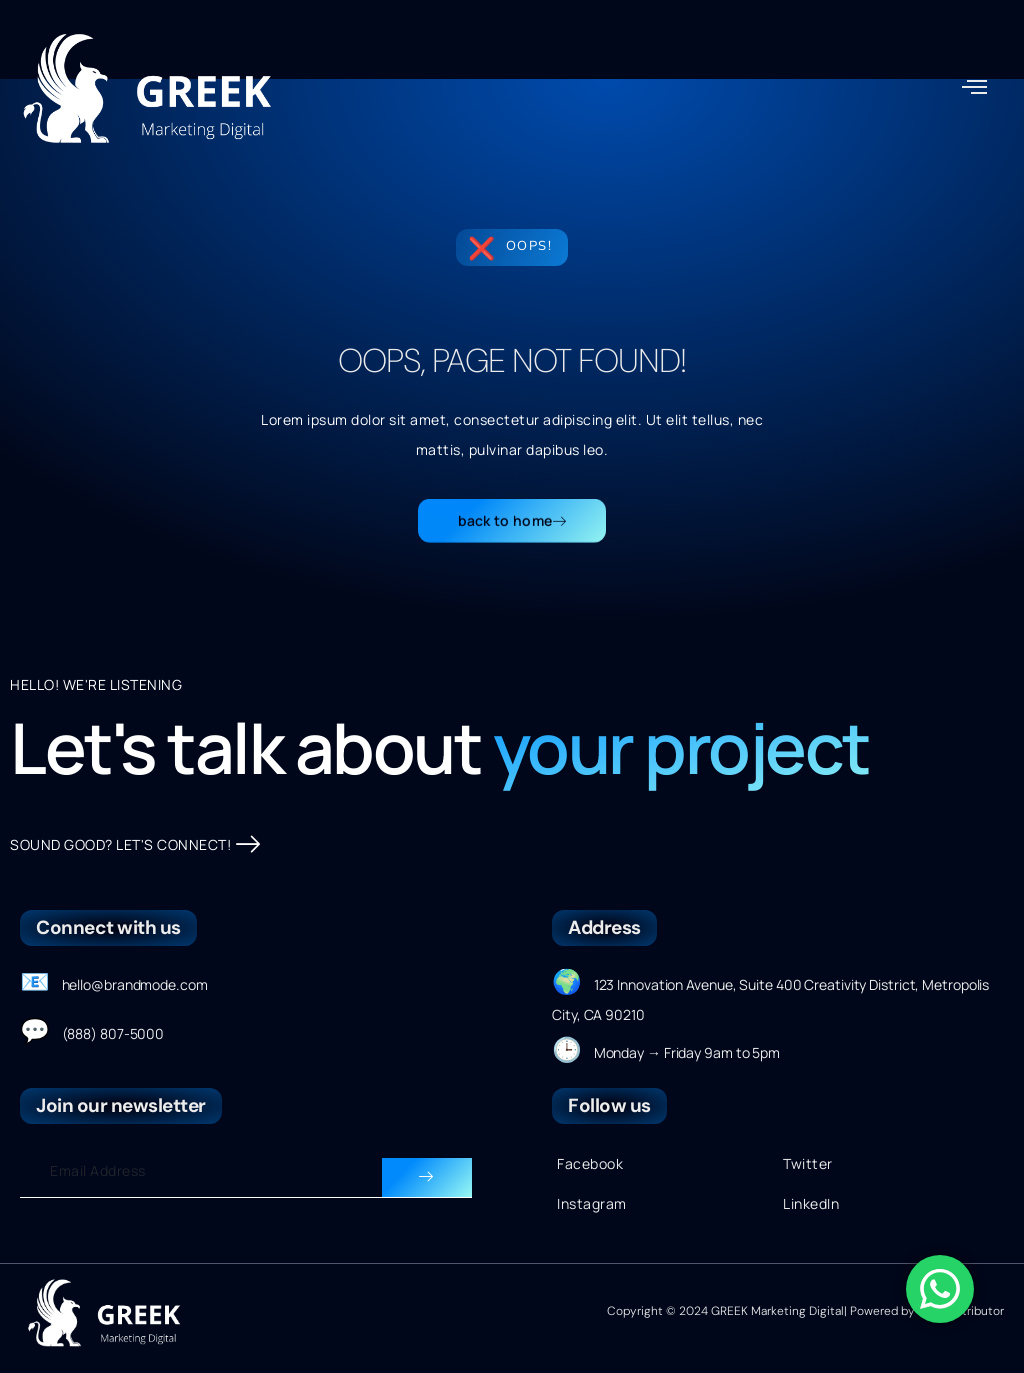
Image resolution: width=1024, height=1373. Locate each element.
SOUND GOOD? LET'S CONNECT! (135, 845)
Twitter (808, 1163)
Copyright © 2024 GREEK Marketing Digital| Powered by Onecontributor (805, 1311)
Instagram (592, 1203)
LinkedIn (811, 1203)
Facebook (590, 1163)
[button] (975, 86)
